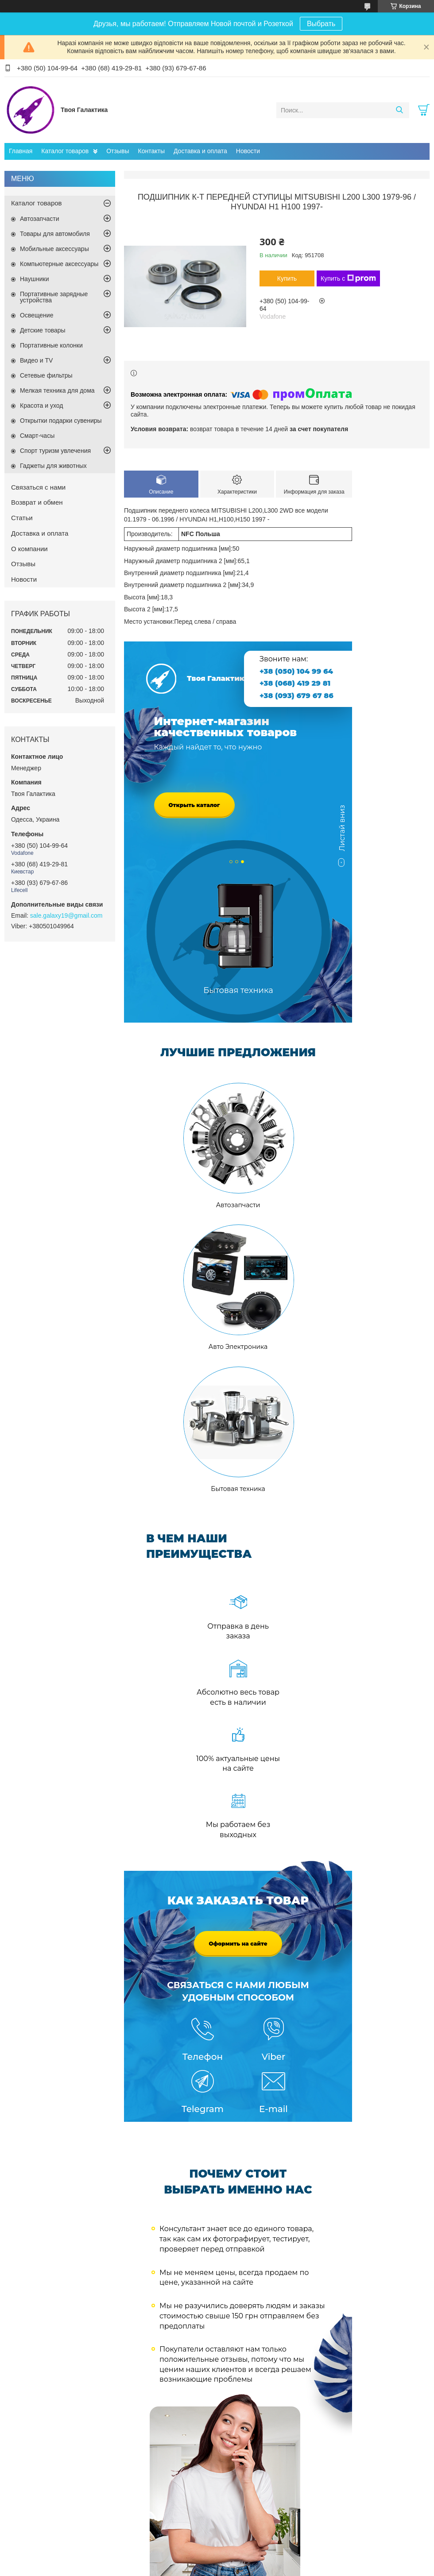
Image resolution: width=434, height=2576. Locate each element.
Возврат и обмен (37, 502)
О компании (29, 548)
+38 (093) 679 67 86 (296, 695)
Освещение (36, 315)
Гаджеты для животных (53, 465)
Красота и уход (41, 405)
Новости (248, 150)
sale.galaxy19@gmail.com (66, 915)
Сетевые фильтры (46, 375)
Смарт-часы (37, 435)
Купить (287, 278)
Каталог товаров (65, 150)
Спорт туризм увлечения (55, 450)
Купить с (348, 278)
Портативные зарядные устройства (54, 297)
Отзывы (117, 150)
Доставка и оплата (200, 150)
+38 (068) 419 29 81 (295, 683)
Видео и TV (36, 360)
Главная (20, 150)
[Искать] (399, 110)
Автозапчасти (39, 218)
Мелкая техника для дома (57, 390)
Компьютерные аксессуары (59, 263)
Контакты (151, 150)
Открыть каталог (194, 805)
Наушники (34, 278)
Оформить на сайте (238, 1943)
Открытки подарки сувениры (61, 420)
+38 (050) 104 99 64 (296, 671)
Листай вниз (342, 832)
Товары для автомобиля (55, 233)
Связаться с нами (38, 487)
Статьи (22, 517)
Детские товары (43, 330)
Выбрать (321, 23)
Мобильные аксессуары (54, 248)
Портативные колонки (51, 345)
